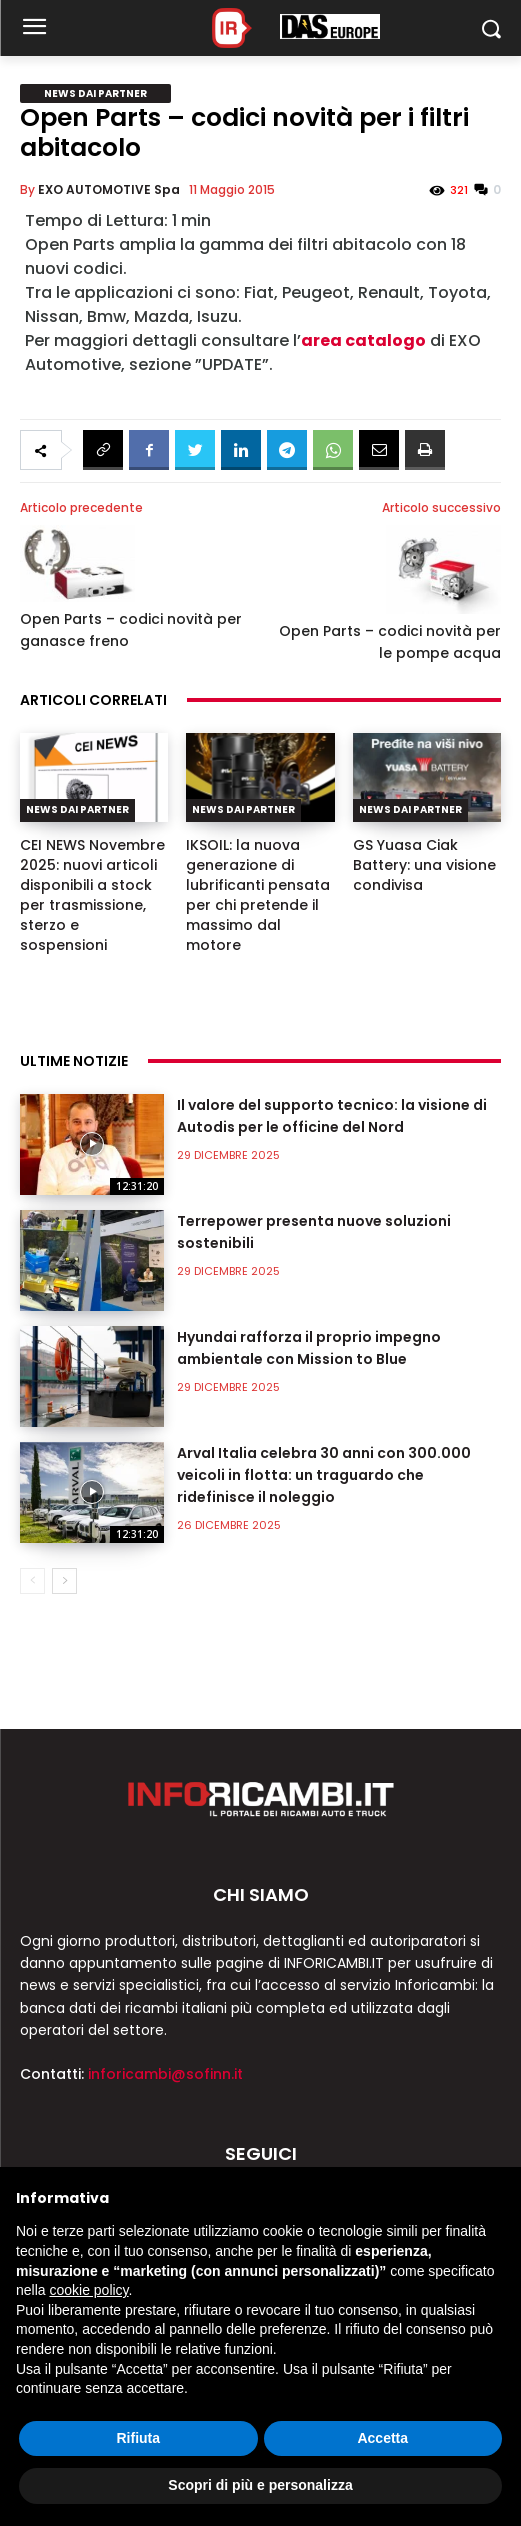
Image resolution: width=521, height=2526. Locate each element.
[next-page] (64, 1581)
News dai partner (95, 93)
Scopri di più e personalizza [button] (260, 2485)
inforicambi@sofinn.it (165, 2074)
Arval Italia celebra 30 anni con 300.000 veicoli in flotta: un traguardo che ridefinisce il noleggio (324, 1475)
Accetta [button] (382, 2438)
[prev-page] (32, 1581)
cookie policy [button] (88, 2290)
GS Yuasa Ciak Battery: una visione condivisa (424, 865)
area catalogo (363, 340)
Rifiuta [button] (138, 2438)
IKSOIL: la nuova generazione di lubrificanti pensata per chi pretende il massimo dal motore (258, 895)
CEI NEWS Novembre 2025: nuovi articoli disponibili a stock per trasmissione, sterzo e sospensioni (92, 895)
